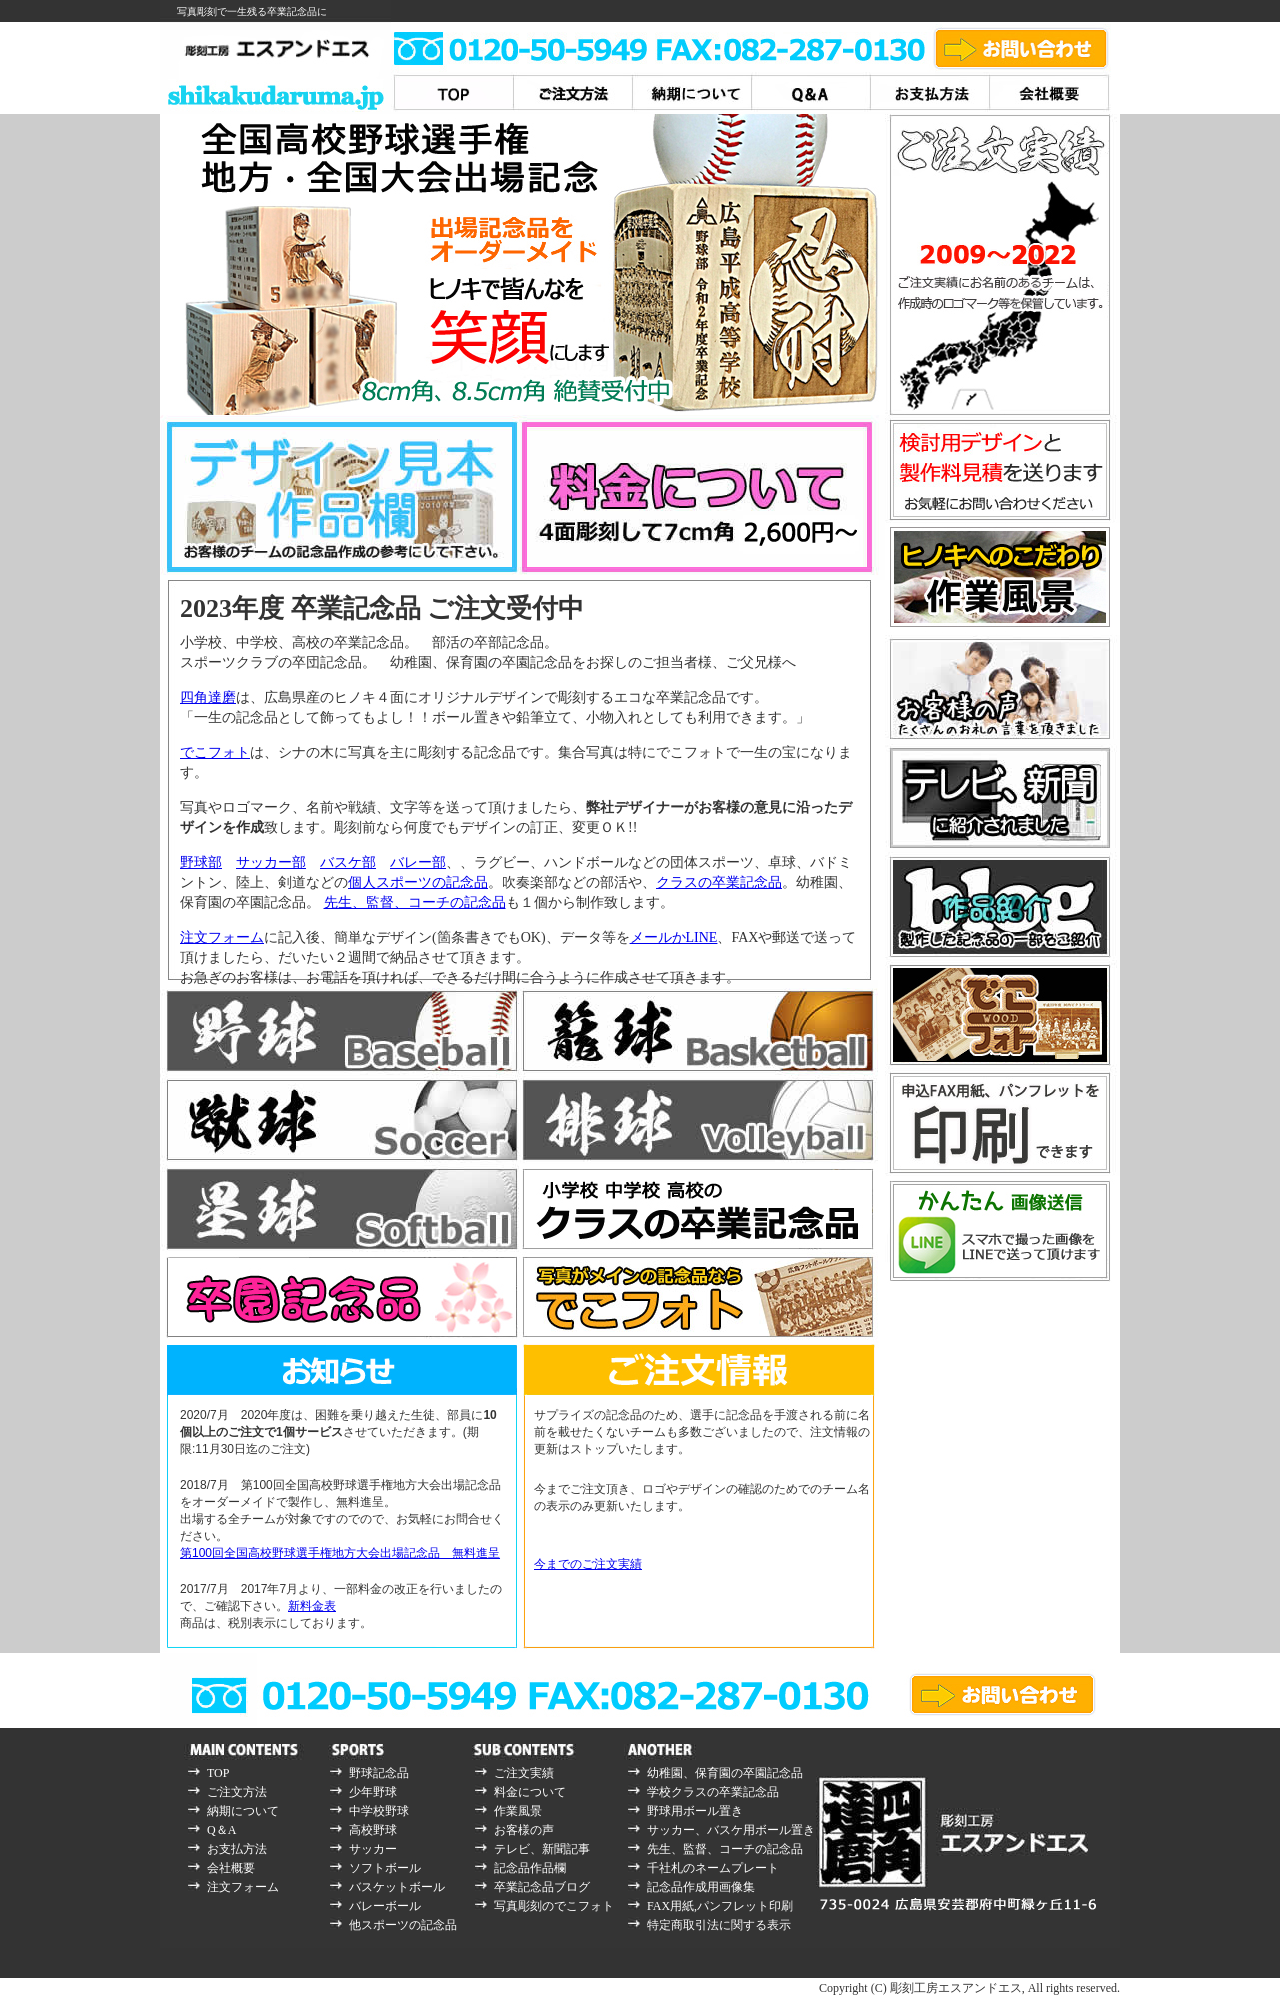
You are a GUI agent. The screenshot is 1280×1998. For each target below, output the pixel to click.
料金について (530, 1792)
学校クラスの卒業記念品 (713, 1792)
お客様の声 (524, 1830)
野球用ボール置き (695, 1811)
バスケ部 (348, 862)
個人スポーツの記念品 (418, 882)
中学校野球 (379, 1811)
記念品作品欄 (530, 1868)
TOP (218, 1773)
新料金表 (312, 1606)
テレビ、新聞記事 (542, 1849)
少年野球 (373, 1792)
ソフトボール (385, 1868)
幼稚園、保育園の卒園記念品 (725, 1773)
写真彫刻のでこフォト (554, 1906)
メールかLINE (674, 937)
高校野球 (373, 1830)
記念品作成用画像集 (701, 1887)
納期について (243, 1811)
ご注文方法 (237, 1792)
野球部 (201, 862)
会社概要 (231, 1868)
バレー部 (418, 862)
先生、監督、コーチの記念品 (415, 902)
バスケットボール (397, 1887)
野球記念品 (379, 1773)
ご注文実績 (524, 1773)
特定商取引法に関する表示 (719, 1925)
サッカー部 (271, 862)
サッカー (373, 1849)
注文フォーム (222, 937)
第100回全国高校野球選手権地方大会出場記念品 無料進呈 (340, 1553)
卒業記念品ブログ (542, 1887)
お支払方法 (237, 1849)
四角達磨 (208, 697)
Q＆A (221, 1830)
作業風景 (518, 1811)
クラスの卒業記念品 (719, 882)
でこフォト (215, 752)
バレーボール (385, 1906)
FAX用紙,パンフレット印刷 (720, 1906)
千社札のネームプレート (713, 1868)
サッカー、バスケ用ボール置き (731, 1830)
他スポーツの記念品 (403, 1925)
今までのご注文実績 (588, 1564)
